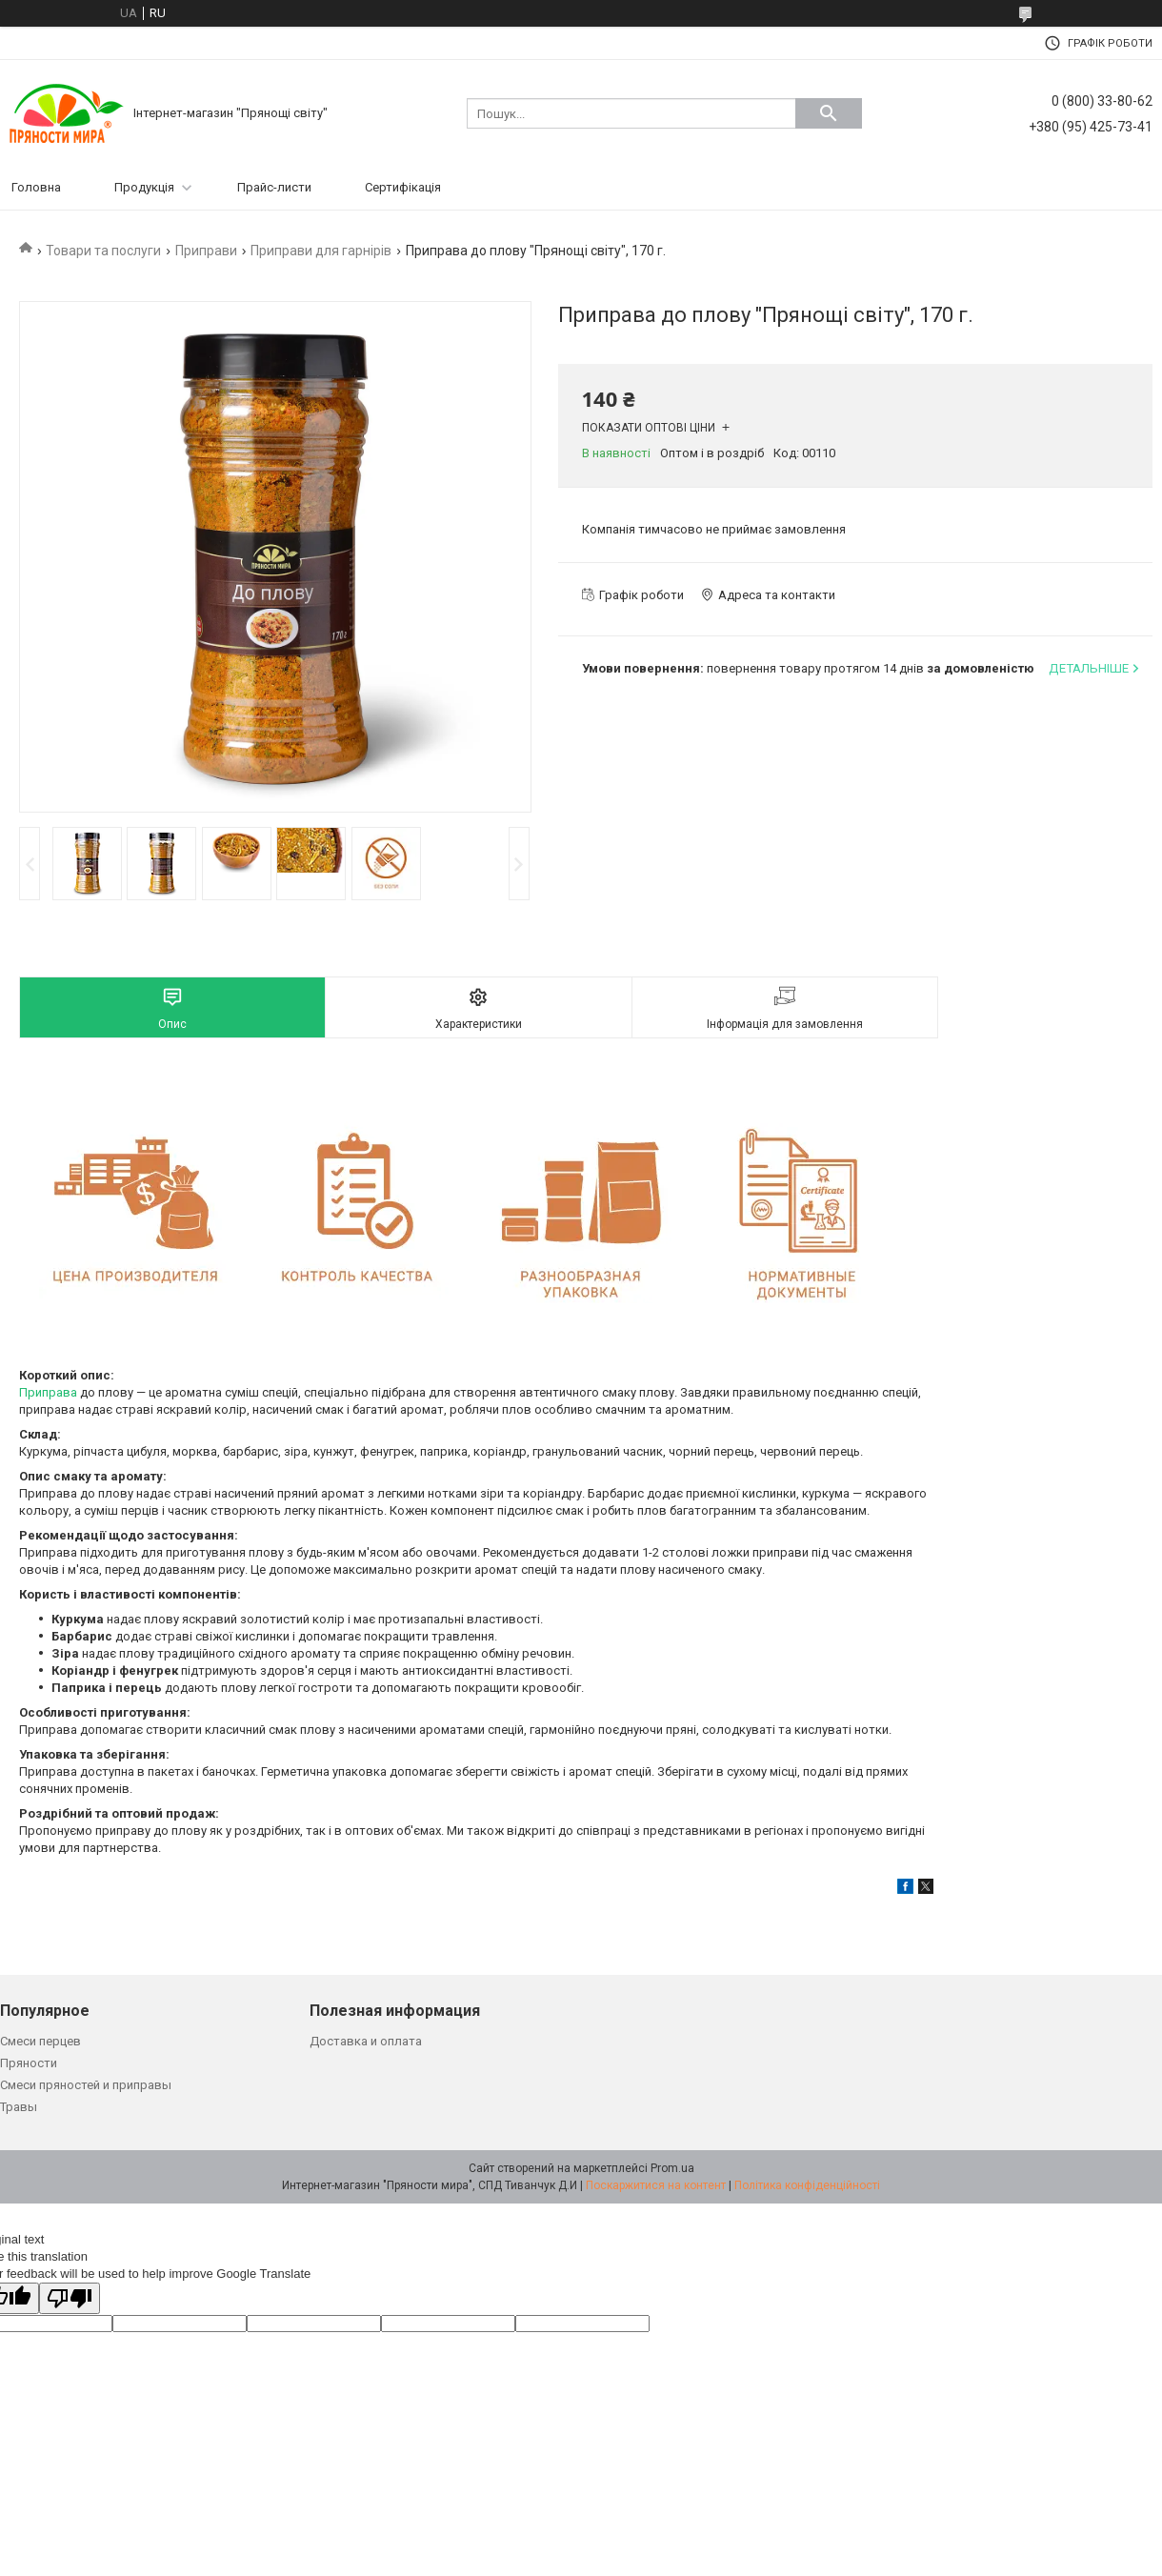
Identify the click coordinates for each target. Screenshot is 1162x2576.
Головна (36, 187)
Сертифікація (403, 187)
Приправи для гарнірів (320, 250)
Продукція (144, 187)
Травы (18, 2107)
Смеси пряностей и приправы (85, 2085)
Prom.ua (672, 2168)
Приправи (206, 250)
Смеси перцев (40, 2041)
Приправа (48, 1392)
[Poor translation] (69, 2298)
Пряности (28, 2063)
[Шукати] (828, 113)
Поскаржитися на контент (656, 2185)
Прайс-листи (274, 187)
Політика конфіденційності (807, 2185)
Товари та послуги (103, 250)
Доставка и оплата (366, 2041)
